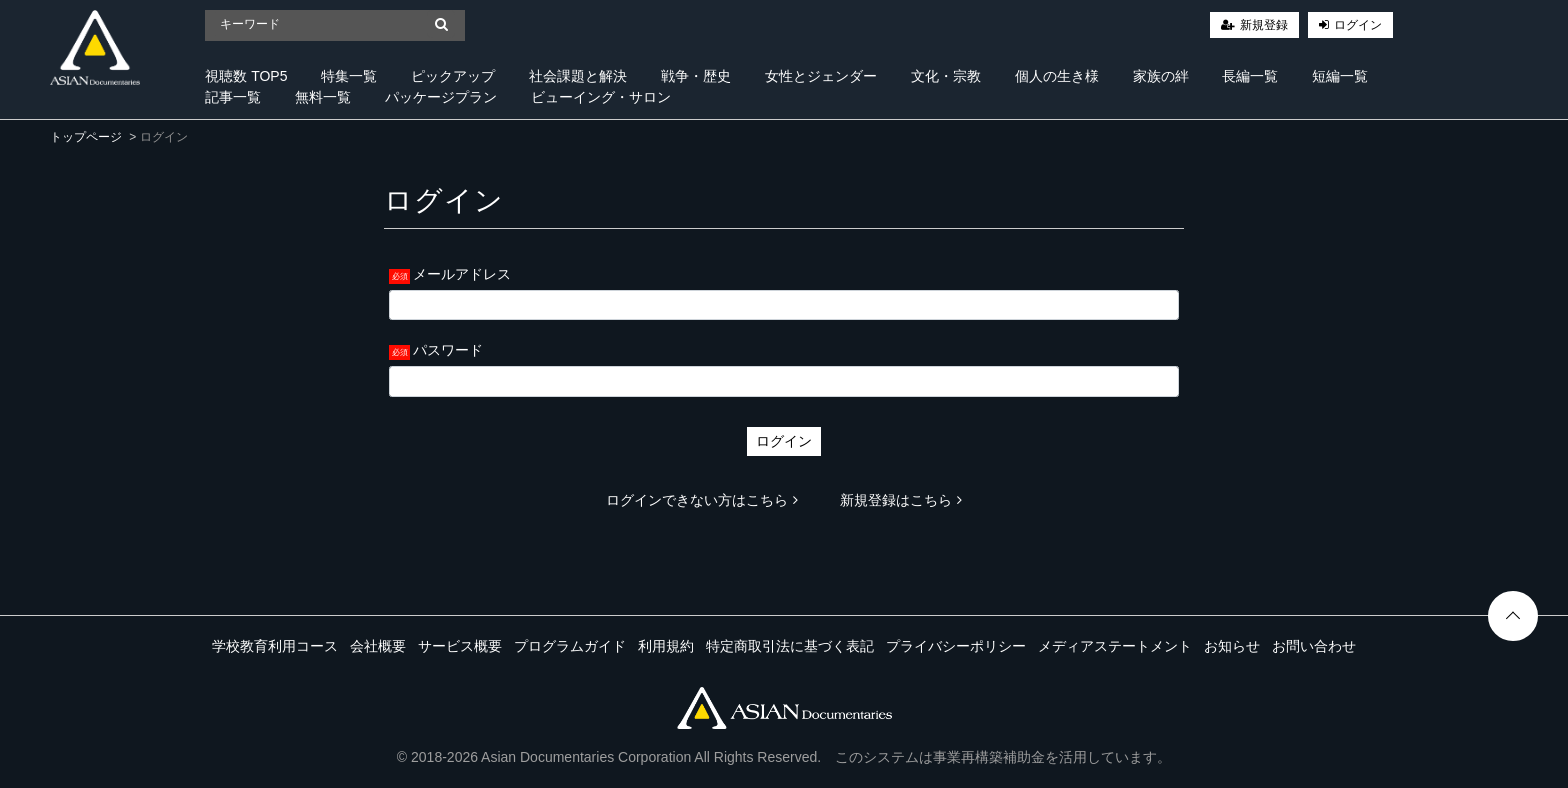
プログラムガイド (570, 646)
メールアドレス (462, 274)
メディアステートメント (1115, 646)
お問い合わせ (1314, 646)
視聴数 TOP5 (246, 76)
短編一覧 (1340, 76)
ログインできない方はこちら (702, 500)
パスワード (448, 350)
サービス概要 (460, 646)
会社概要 (378, 646)
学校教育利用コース (275, 646)
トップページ (86, 137)
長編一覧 (1250, 76)
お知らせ (1232, 646)
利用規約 (666, 646)
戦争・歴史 (696, 76)
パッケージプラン (441, 97)
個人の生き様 (1057, 76)
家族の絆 (1161, 76)
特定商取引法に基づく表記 (790, 646)
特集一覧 (349, 76)
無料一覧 (323, 97)
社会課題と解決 (578, 76)
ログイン (1358, 25)
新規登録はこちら (901, 500)
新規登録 (1264, 25)
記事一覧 (233, 97)
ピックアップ (453, 76)
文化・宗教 (946, 76)
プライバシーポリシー (956, 646)
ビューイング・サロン (601, 97)
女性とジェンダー (821, 76)
